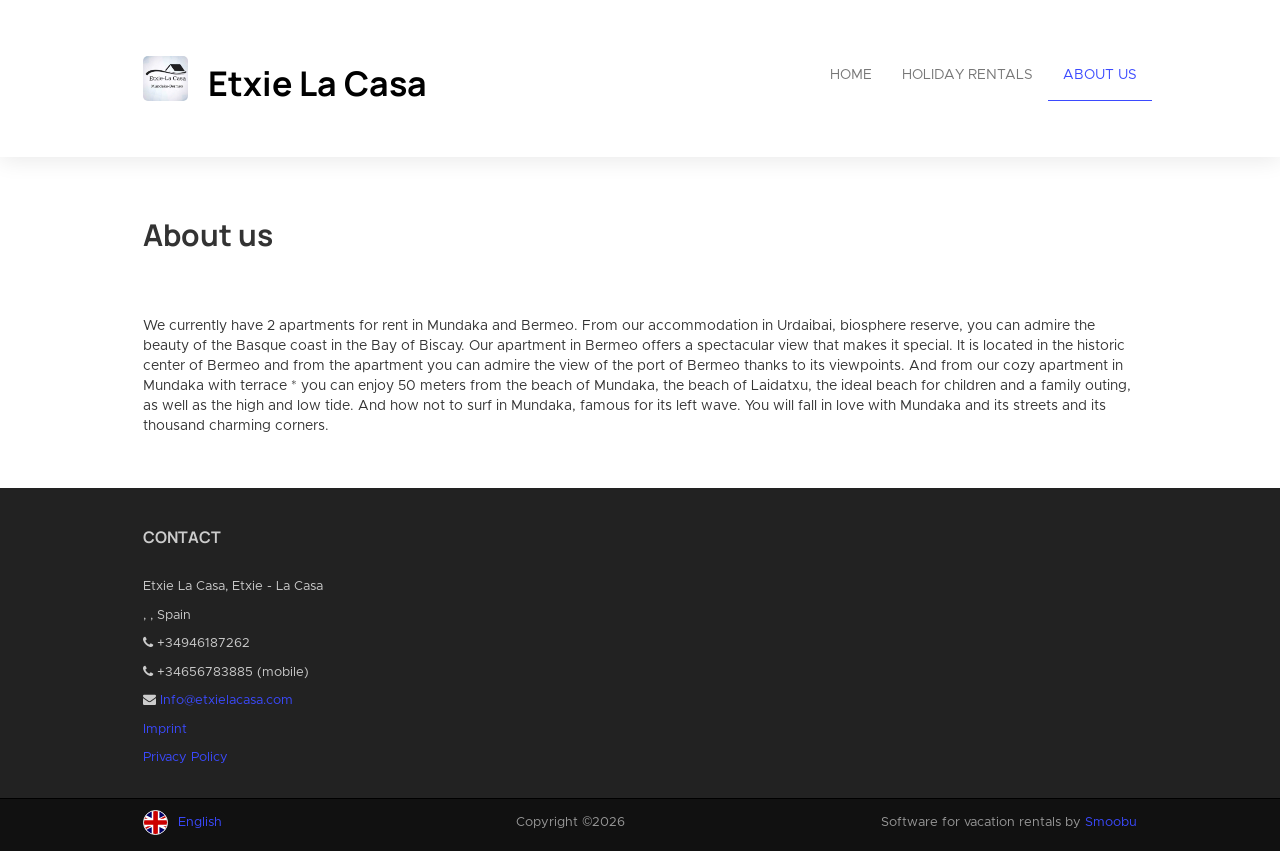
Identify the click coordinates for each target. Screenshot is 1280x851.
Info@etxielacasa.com (226, 700)
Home (851, 75)
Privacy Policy (185, 757)
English (200, 822)
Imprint (165, 729)
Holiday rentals (967, 75)
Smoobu (1111, 822)
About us (1100, 75)
